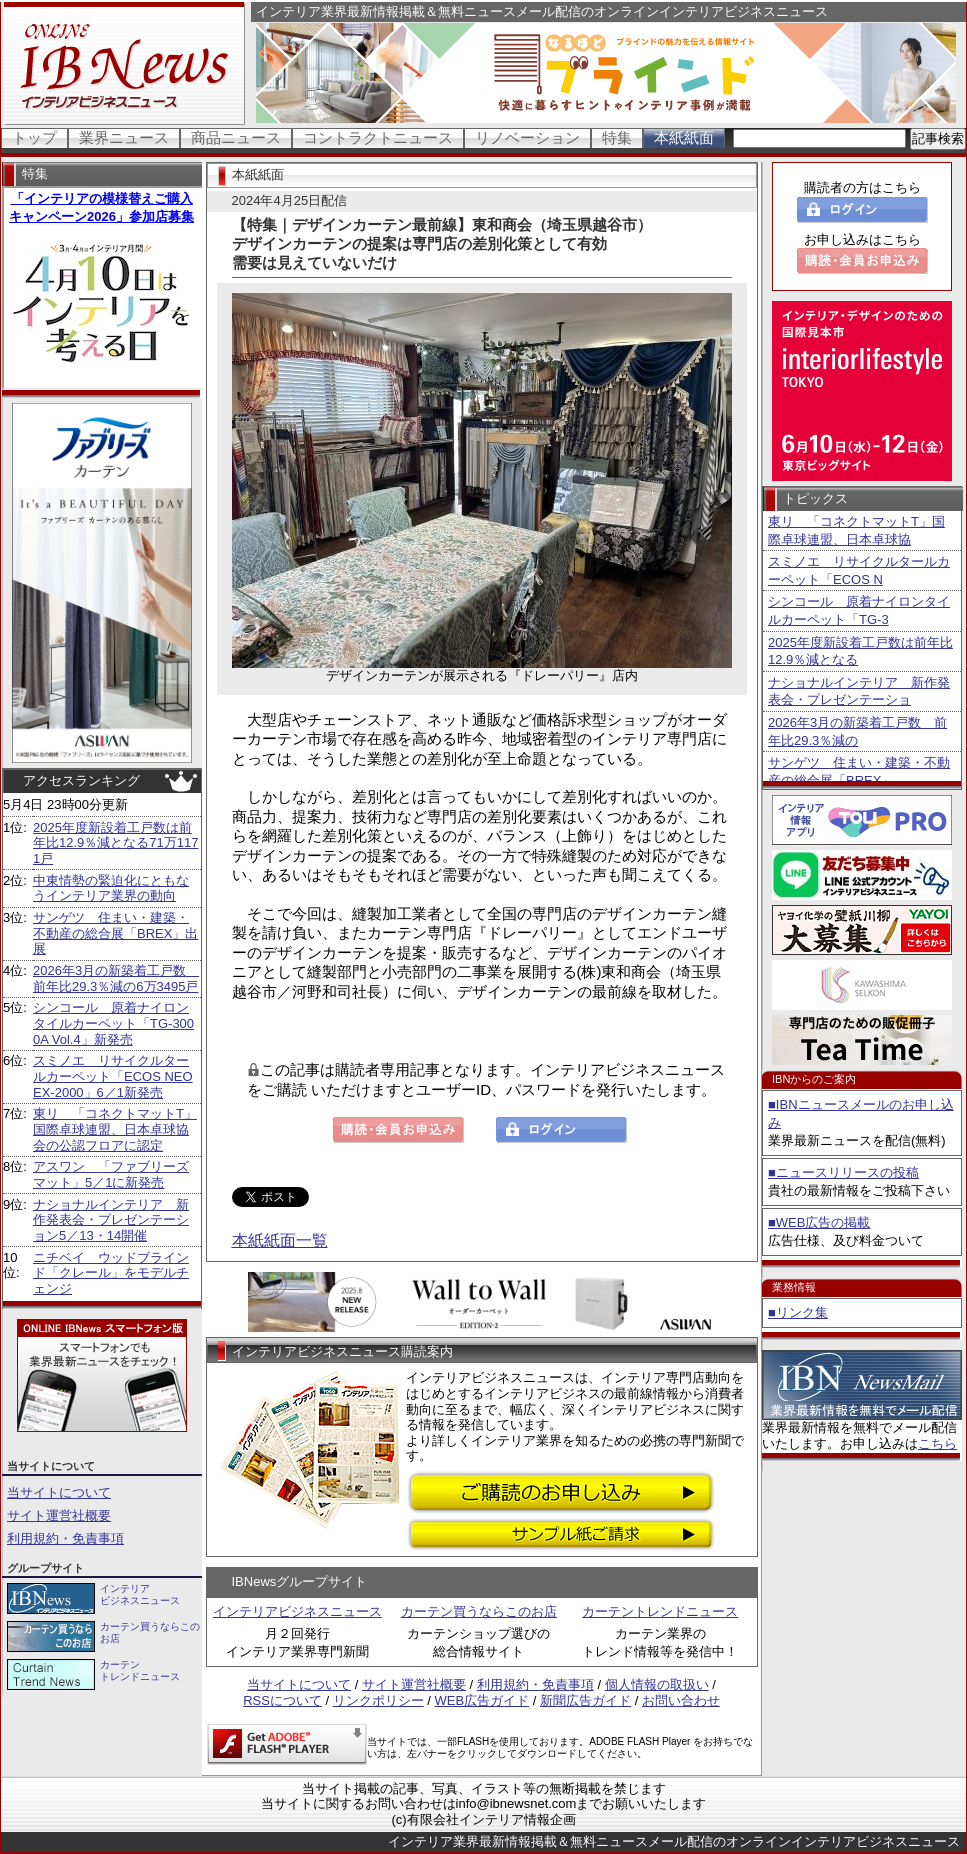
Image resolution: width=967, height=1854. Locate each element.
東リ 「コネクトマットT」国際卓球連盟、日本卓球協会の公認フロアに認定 (115, 1129)
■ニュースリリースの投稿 (843, 1172)
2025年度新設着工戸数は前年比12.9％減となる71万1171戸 (115, 843)
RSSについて (282, 1700)
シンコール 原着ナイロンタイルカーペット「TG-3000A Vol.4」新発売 (113, 1023)
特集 (617, 137)
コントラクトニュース (378, 137)
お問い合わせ (681, 1700)
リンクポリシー (378, 1700)
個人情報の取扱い (657, 1684)
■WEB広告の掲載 (819, 1222)
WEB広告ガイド (482, 1700)
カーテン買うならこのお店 (479, 1611)
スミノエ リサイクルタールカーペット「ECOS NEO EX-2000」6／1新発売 (113, 1076)
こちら (937, 1443)
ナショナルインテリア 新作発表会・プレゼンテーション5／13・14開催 (111, 1220)
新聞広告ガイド (585, 1700)
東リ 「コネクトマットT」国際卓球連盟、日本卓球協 (856, 530)
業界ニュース (124, 137)
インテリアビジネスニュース (297, 1611)
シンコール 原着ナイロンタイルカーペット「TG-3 (859, 610)
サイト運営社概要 (59, 1515)
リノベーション (527, 137)
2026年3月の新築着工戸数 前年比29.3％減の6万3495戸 (116, 978)
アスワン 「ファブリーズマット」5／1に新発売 (111, 1174)
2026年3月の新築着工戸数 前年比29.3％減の (857, 731)
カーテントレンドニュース (660, 1611)
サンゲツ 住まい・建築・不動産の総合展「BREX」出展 (115, 933)
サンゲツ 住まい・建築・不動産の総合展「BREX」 (859, 771)
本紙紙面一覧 (280, 1240)
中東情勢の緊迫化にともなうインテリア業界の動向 (111, 888)
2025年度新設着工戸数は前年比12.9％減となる (860, 651)
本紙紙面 (684, 137)
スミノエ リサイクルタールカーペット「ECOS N (859, 570)
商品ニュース (236, 137)
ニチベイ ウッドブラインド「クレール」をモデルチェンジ (111, 1273)
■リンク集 (798, 1312)
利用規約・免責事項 (65, 1538)
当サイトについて (59, 1492)
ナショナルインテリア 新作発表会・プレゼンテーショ (859, 691)
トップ (34, 137)
